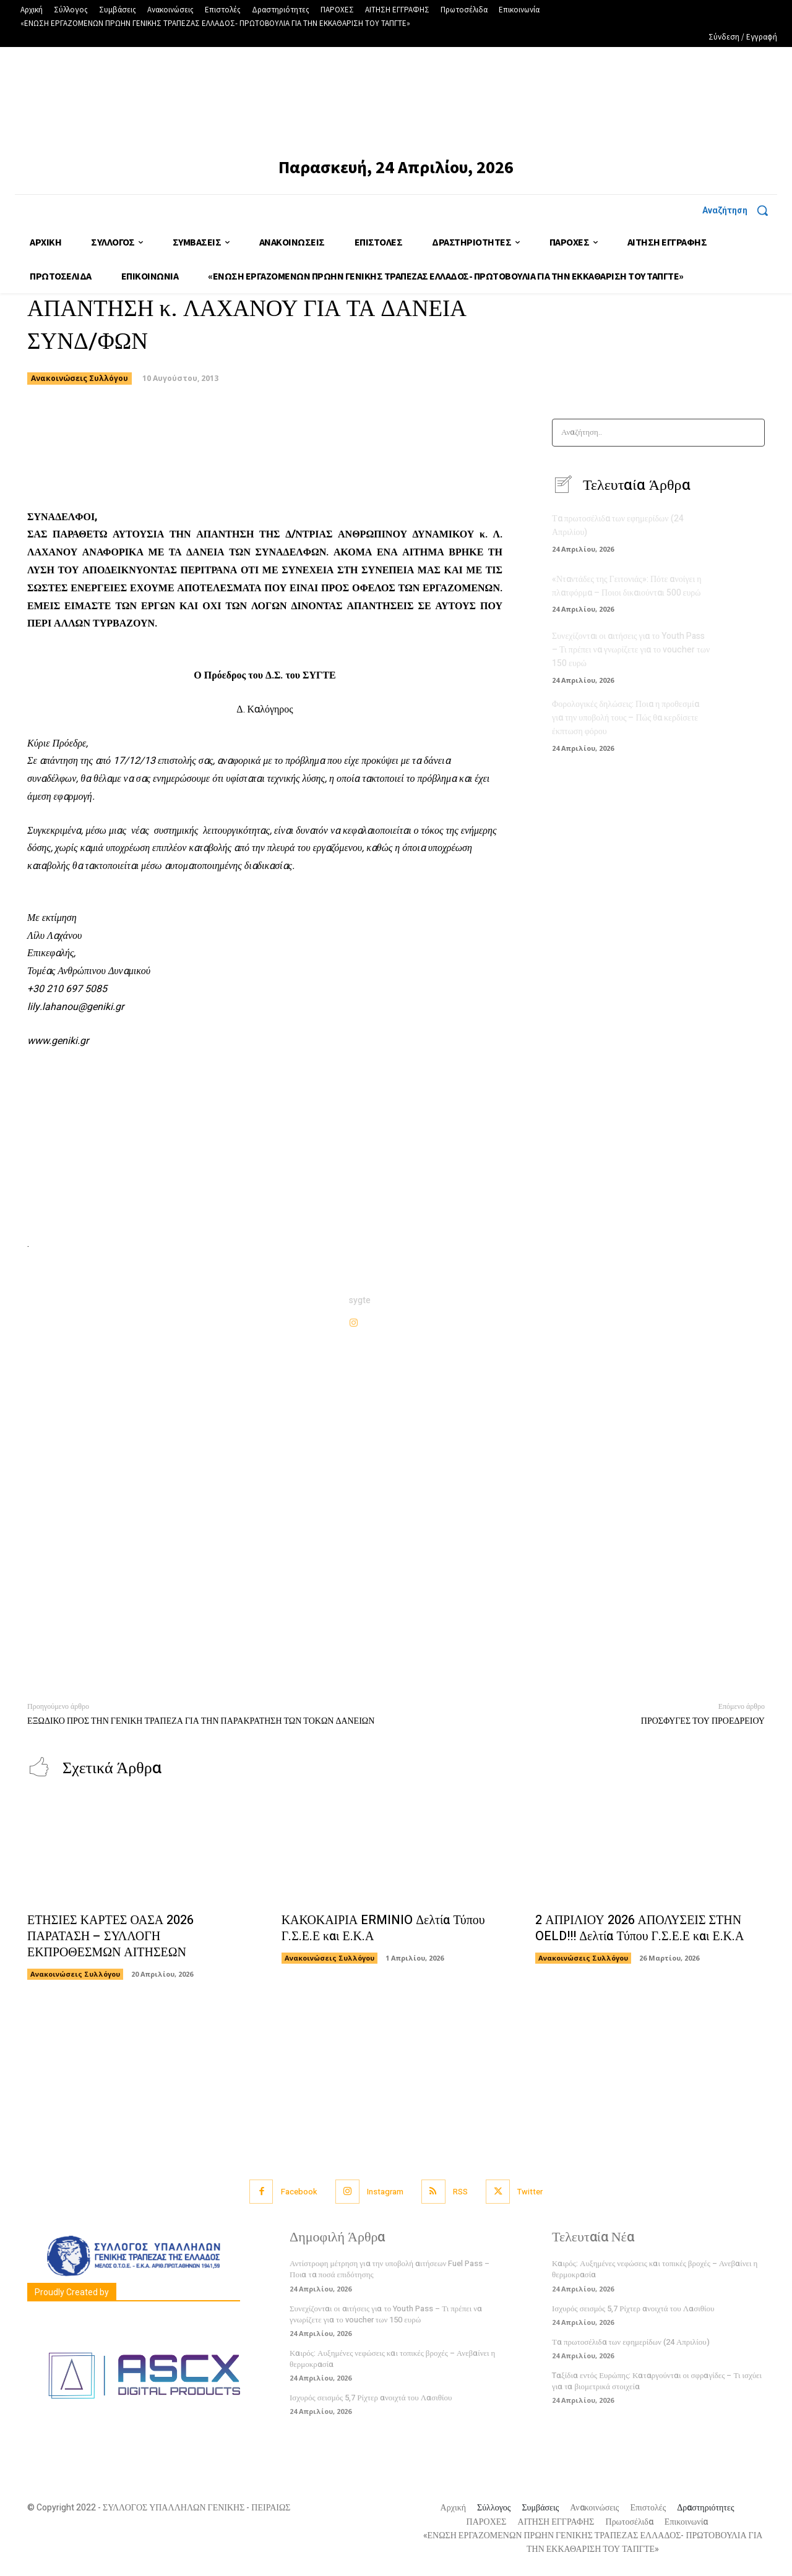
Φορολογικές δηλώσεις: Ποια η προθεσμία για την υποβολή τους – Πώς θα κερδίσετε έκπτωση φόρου (625, 715)
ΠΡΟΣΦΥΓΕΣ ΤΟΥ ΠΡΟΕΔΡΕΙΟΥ (703, 1720)
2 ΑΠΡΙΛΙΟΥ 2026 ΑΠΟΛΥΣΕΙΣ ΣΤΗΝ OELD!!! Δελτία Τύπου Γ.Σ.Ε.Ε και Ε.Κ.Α (639, 1929)
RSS (461, 2191)
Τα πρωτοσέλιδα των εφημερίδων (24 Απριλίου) (631, 2342)
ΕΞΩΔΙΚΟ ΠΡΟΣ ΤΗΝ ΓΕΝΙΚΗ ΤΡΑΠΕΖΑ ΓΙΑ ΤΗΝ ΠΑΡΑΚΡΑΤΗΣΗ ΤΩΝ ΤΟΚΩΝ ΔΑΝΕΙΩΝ (200, 1720)
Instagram (385, 2191)
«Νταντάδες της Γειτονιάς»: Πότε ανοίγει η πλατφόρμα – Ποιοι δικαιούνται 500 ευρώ (627, 587)
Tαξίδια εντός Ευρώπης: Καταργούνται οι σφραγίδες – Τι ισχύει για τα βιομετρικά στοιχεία (657, 2381)
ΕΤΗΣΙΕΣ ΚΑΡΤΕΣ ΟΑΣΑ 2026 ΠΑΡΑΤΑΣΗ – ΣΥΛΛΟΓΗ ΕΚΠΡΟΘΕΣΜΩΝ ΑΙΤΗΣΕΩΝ (110, 1937)
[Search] (751, 433)
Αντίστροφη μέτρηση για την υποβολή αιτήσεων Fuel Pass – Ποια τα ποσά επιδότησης (389, 2269)
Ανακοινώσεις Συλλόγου (79, 378)
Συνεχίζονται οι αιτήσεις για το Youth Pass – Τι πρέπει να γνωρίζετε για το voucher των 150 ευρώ (631, 649)
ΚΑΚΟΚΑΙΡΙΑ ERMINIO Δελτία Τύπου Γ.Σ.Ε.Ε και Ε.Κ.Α (384, 1929)
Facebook (298, 2191)
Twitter (531, 2191)
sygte (360, 1300)
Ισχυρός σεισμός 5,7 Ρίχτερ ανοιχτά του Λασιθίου (371, 2398)
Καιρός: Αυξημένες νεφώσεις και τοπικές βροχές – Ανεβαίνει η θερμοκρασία (392, 2359)
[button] (739, 210)
